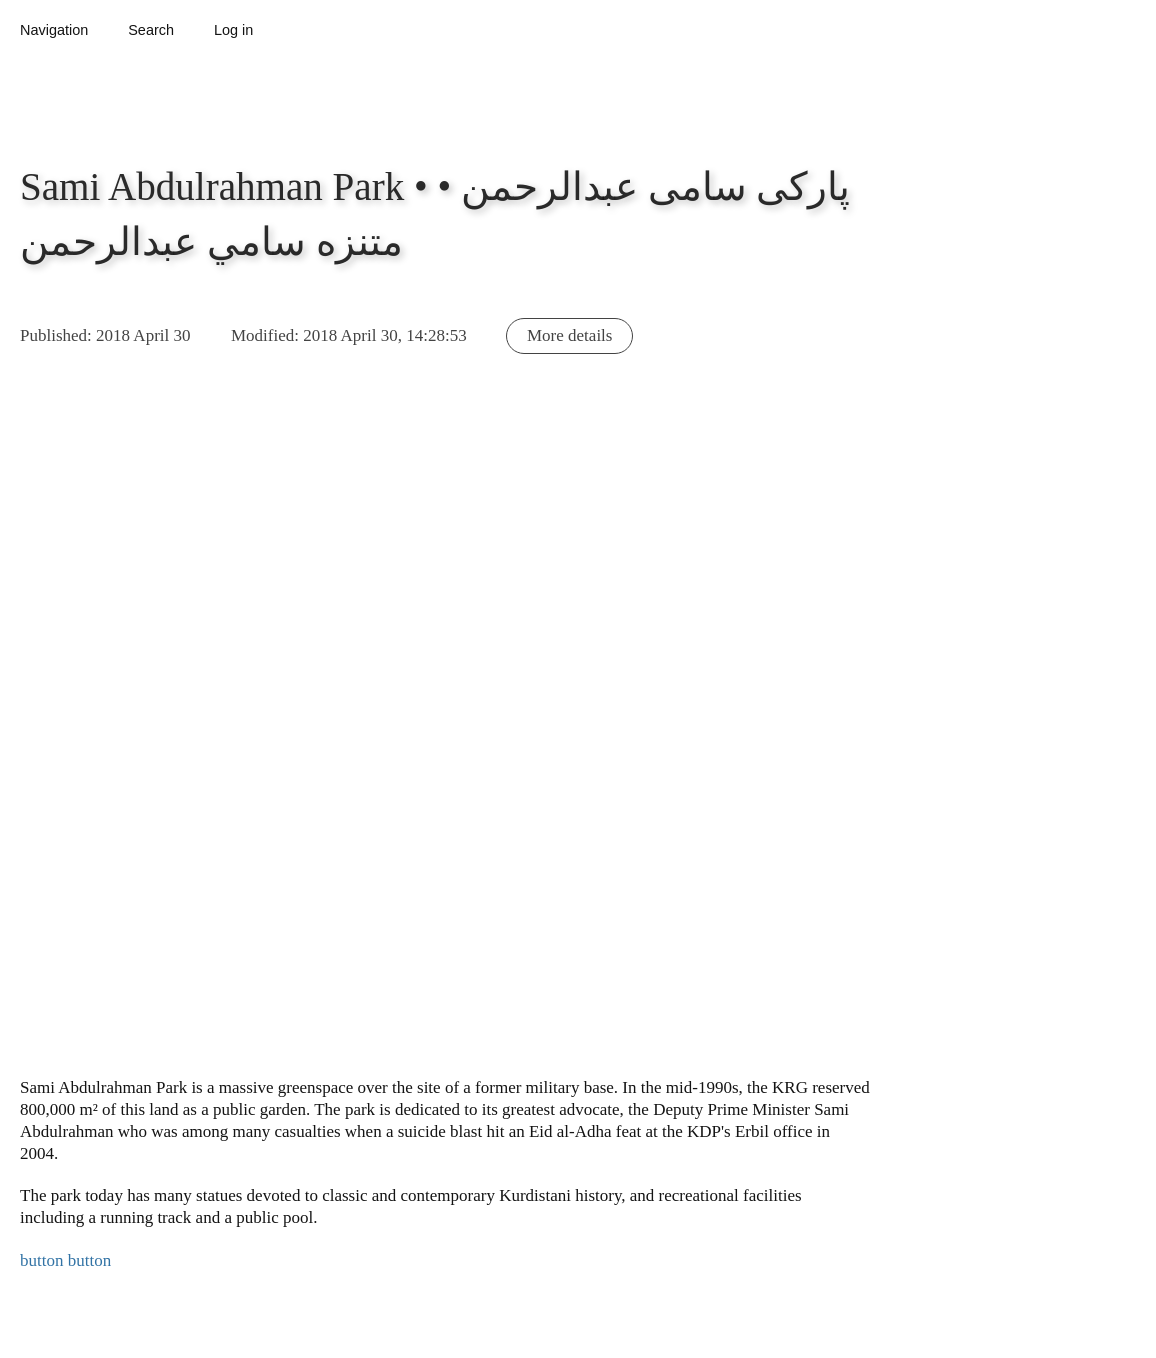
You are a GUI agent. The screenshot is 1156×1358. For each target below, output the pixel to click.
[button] (337, 759)
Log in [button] (233, 30)
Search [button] (151, 30)
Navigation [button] (54, 30)
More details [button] (569, 335)
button (41, 1260)
